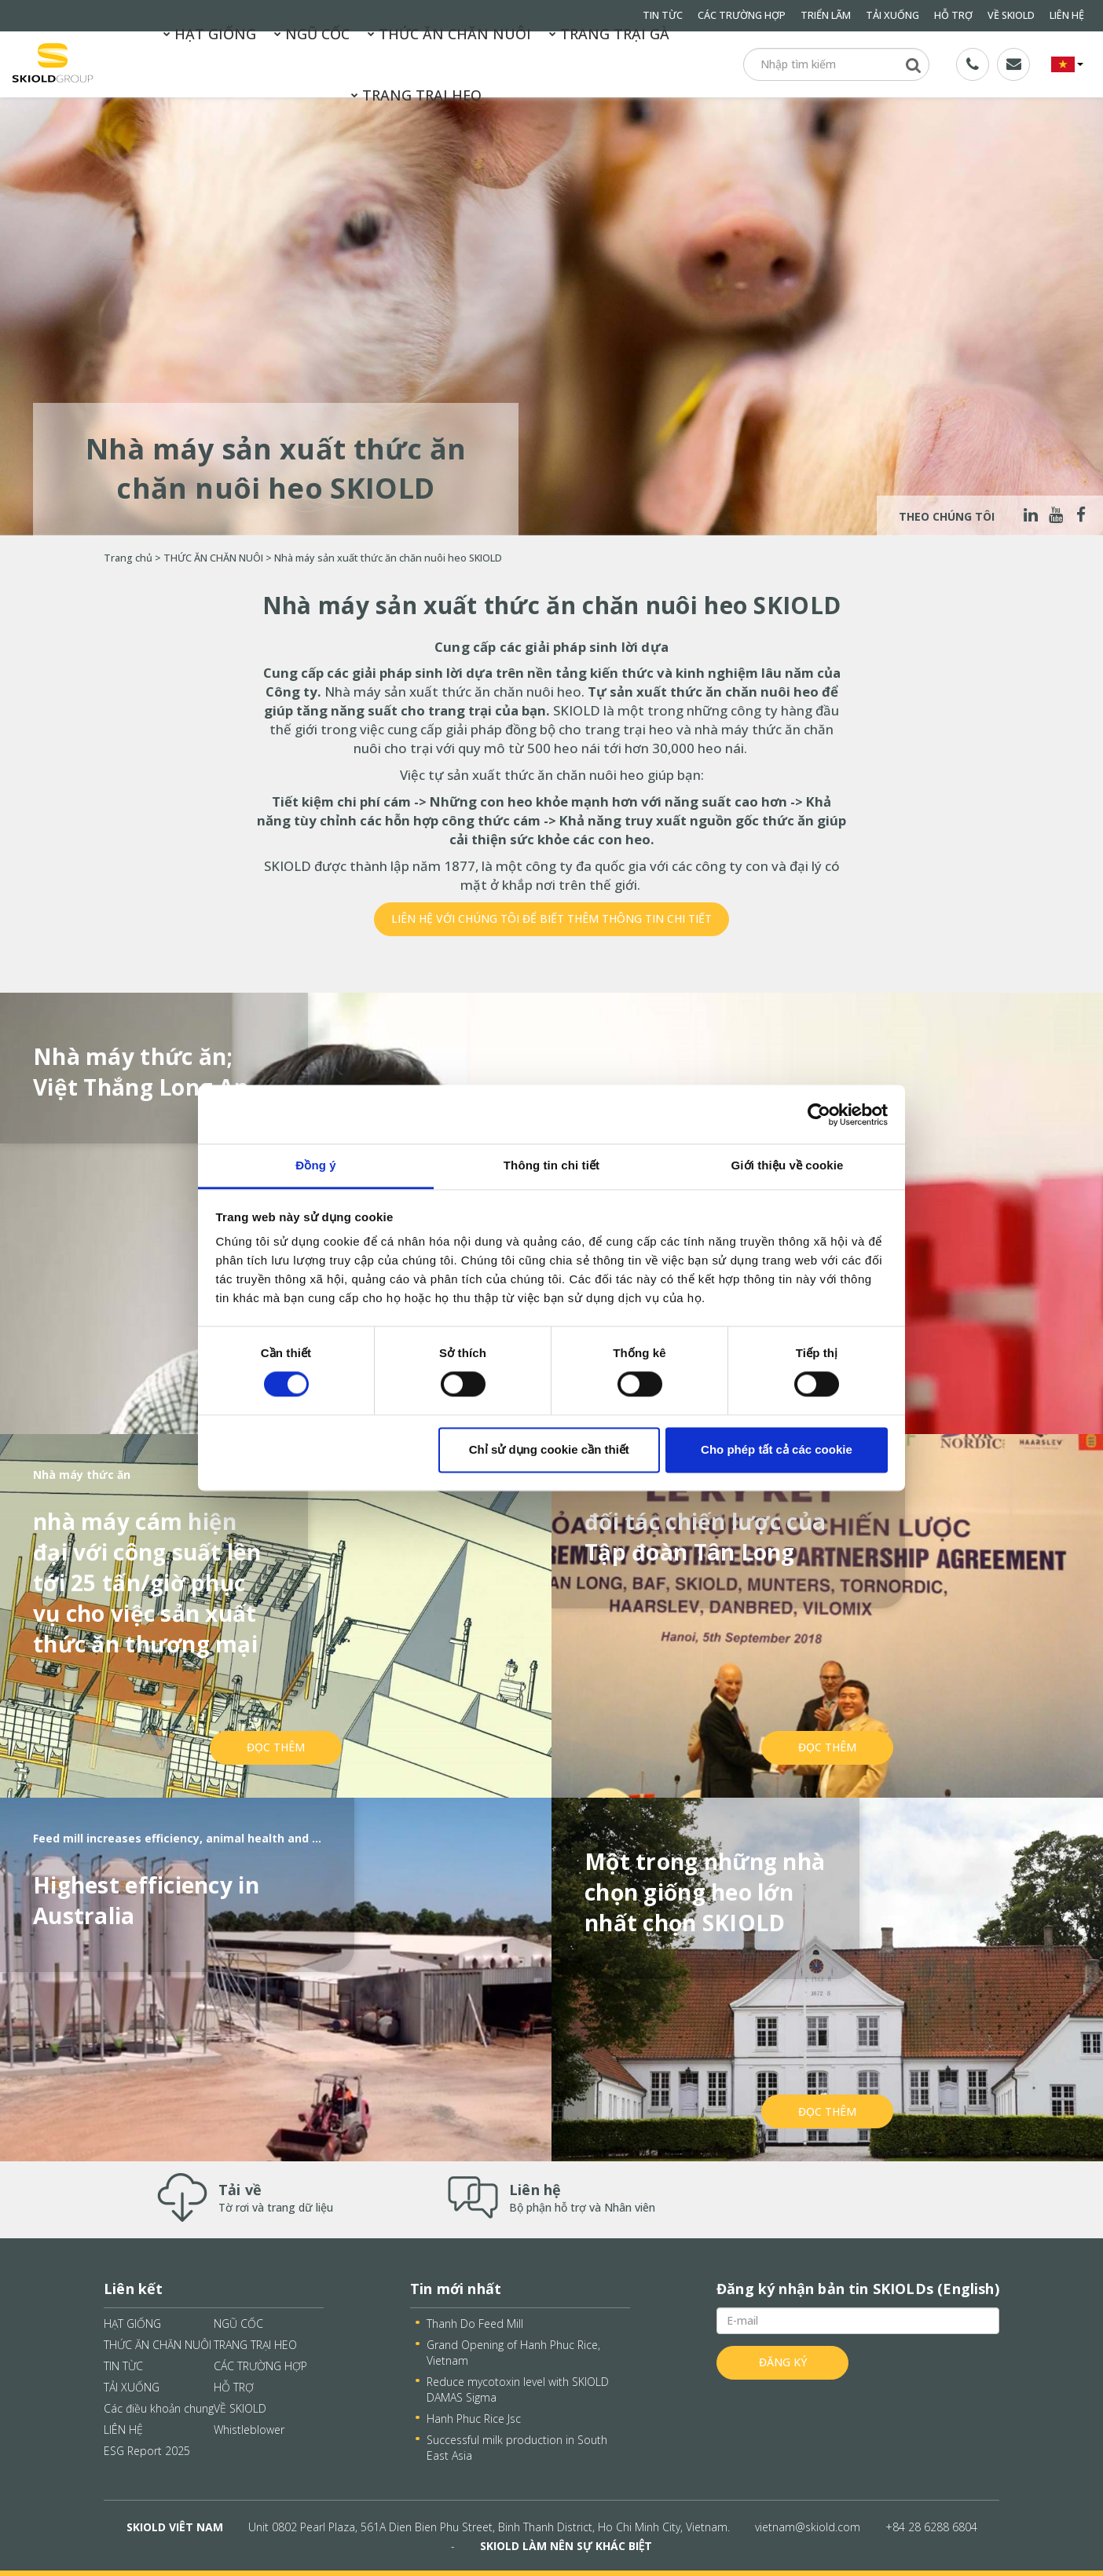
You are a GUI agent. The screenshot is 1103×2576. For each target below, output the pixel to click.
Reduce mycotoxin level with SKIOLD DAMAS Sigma (518, 2389)
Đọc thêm (276, 1747)
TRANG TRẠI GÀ (609, 33)
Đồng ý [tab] (315, 1165)
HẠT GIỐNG (209, 33)
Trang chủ (128, 558)
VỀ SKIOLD (1011, 15)
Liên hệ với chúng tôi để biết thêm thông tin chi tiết (551, 918)
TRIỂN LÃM (826, 15)
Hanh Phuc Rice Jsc (474, 2418)
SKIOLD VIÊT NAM (174, 2526)
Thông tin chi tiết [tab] (551, 1165)
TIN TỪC (123, 2365)
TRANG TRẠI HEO (416, 95)
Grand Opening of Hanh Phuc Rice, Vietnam (513, 2352)
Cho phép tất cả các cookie (776, 1449)
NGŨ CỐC (312, 33)
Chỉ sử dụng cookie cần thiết (549, 1449)
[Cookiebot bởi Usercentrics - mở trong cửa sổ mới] (819, 1114)
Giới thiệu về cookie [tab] (787, 1165)
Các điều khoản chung (159, 2408)
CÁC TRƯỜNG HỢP (742, 15)
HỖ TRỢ (953, 15)
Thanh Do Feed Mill (475, 2323)
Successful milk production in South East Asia (517, 2447)
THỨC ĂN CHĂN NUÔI (449, 33)
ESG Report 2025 (147, 2450)
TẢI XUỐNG (892, 15)
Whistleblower (249, 2429)
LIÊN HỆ (1067, 15)
